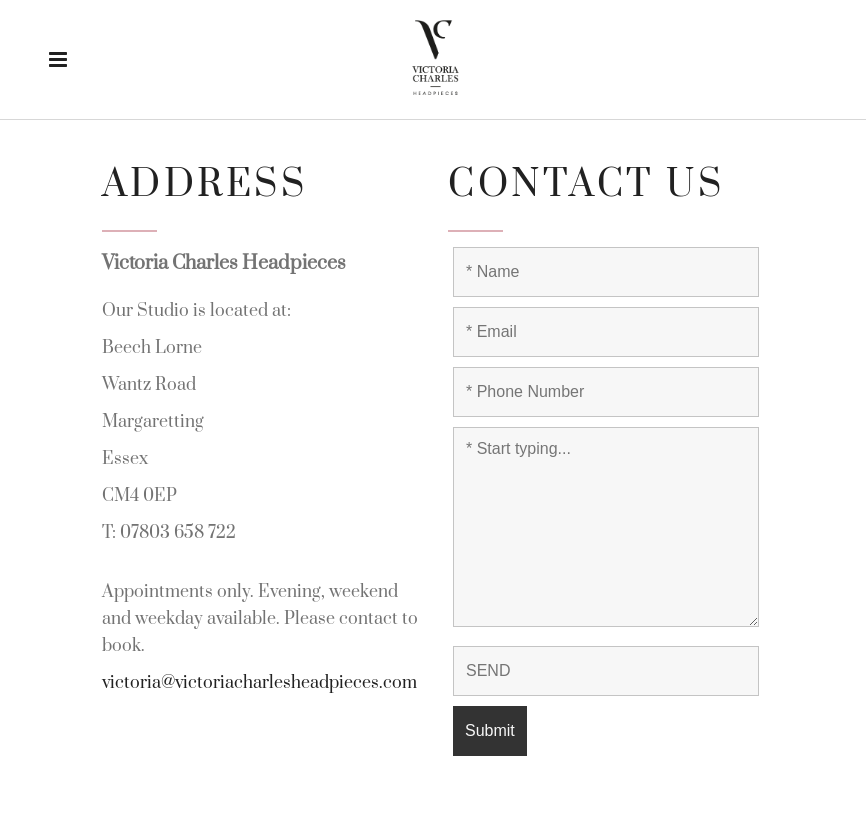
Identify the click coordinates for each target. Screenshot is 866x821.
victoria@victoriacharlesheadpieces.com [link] (259, 683)
